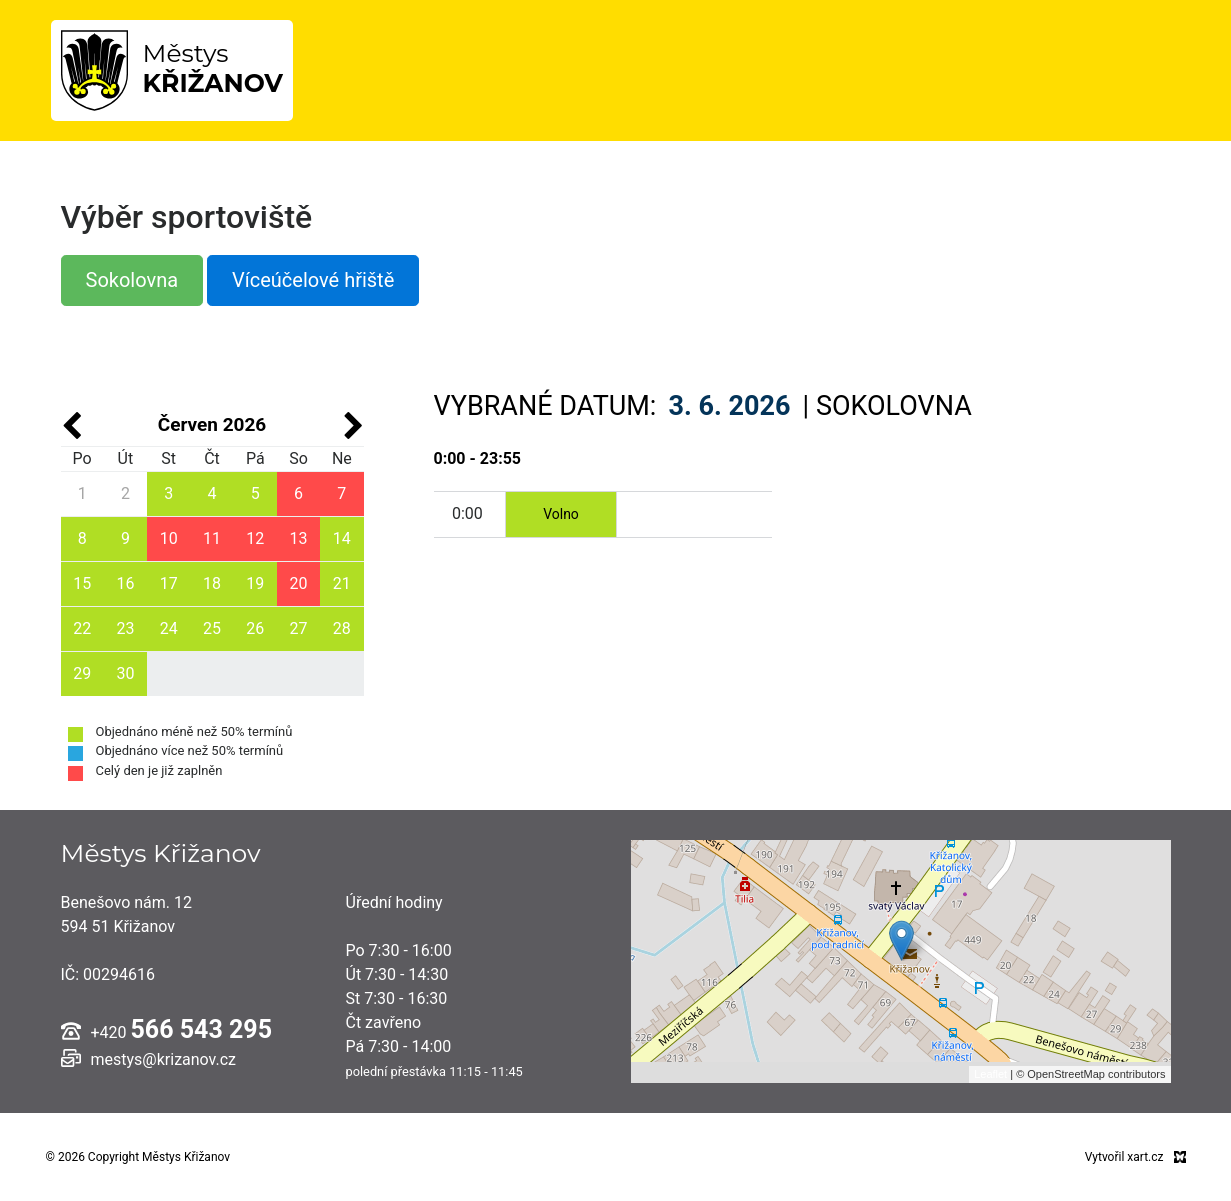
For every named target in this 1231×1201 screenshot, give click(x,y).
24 (169, 628)
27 (299, 628)
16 (125, 583)
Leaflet (990, 1074)
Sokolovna (132, 280)
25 (212, 628)
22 (82, 628)
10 (169, 538)
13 (299, 538)
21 (342, 583)
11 (212, 538)
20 (299, 583)
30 (125, 673)
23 (125, 628)
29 (82, 673)
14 (342, 538)
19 (255, 583)
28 (342, 628)
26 (255, 628)
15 (82, 583)
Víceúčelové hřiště (313, 280)
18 (212, 583)
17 (169, 583)
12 (255, 538)
